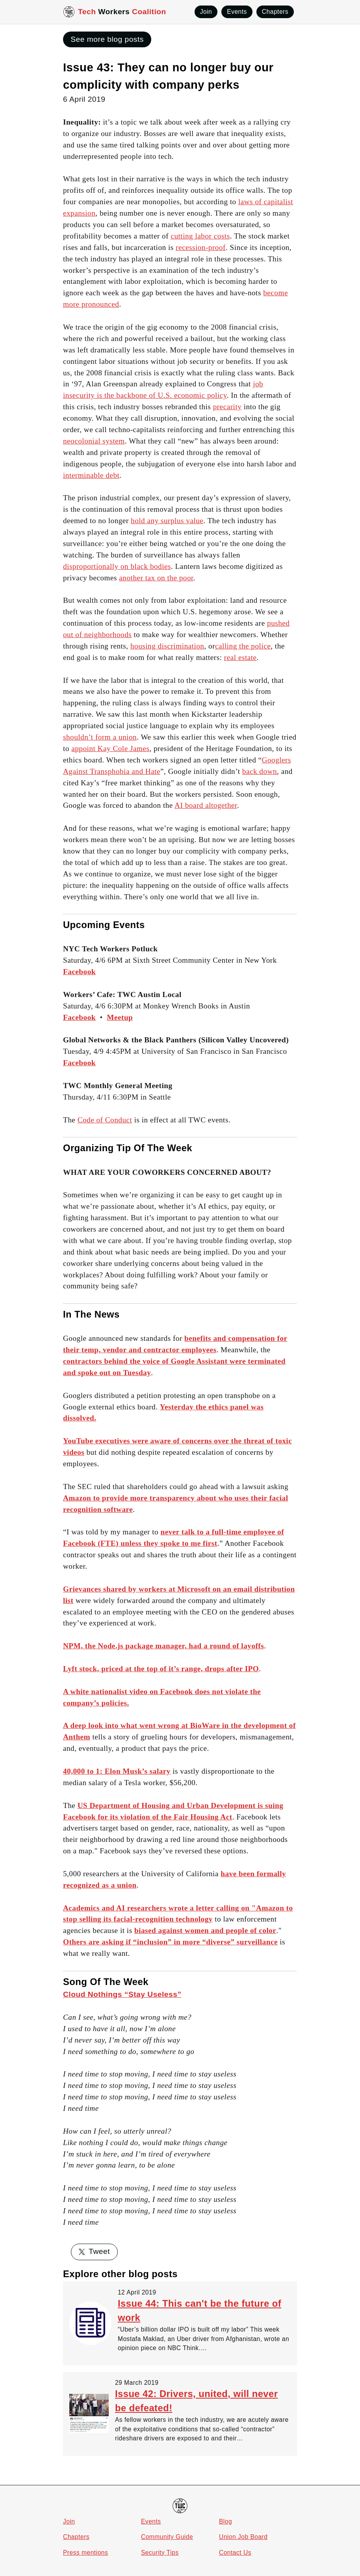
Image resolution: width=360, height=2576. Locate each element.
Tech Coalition (122, 11)
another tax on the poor (156, 578)
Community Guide (167, 2536)
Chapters (76, 2536)
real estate (240, 657)
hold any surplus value (167, 520)
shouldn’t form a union (100, 737)
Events (151, 2521)
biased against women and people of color (205, 1930)
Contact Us (235, 2552)
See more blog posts (107, 39)
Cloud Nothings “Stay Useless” (122, 1994)
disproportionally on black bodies (117, 566)
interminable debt (91, 475)
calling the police (243, 646)
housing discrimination (167, 646)
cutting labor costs (200, 236)
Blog (225, 2521)
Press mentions (85, 2552)
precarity (227, 407)
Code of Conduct (105, 1120)
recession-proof (201, 247)
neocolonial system (94, 441)
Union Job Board (243, 2536)
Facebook (79, 1017)
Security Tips (160, 2552)
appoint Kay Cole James (110, 748)
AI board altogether (205, 805)
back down (259, 771)
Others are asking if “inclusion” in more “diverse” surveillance (170, 1942)
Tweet (94, 2251)
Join (69, 2521)
